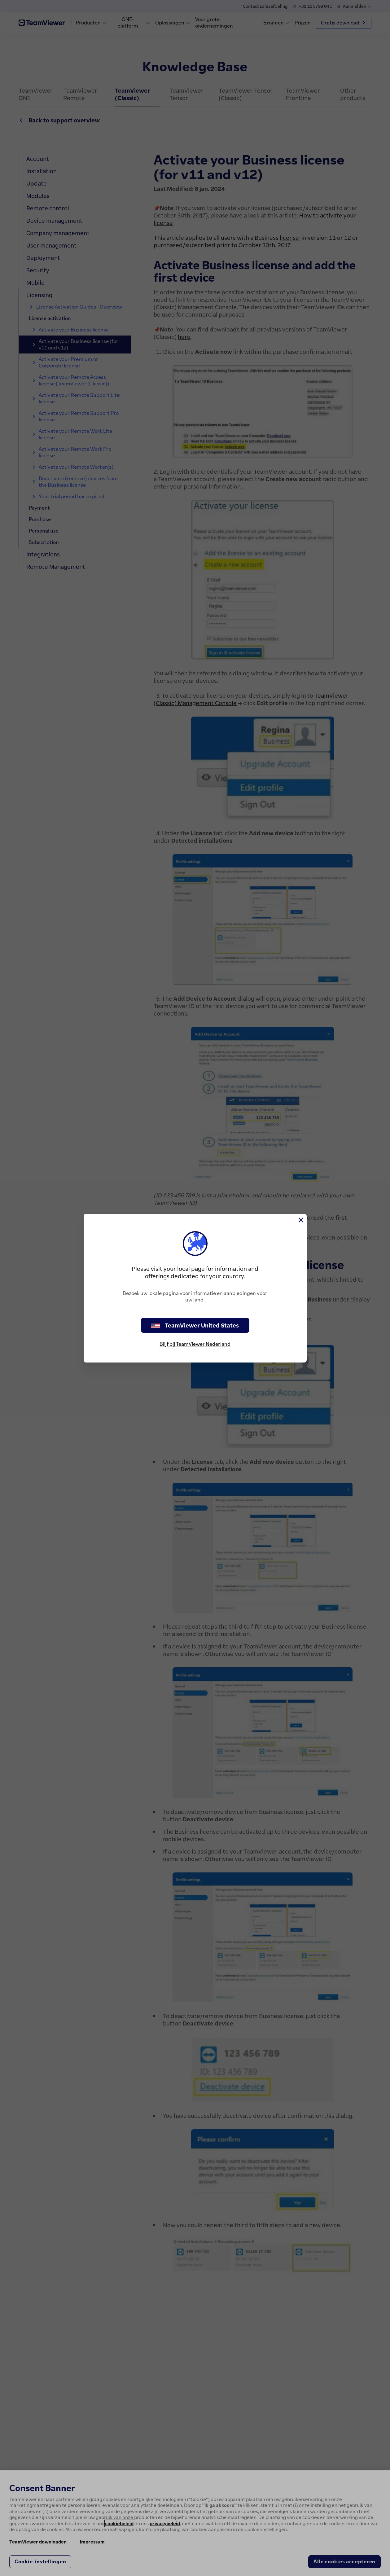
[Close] (300, 1220)
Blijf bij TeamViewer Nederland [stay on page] (195, 1344)
